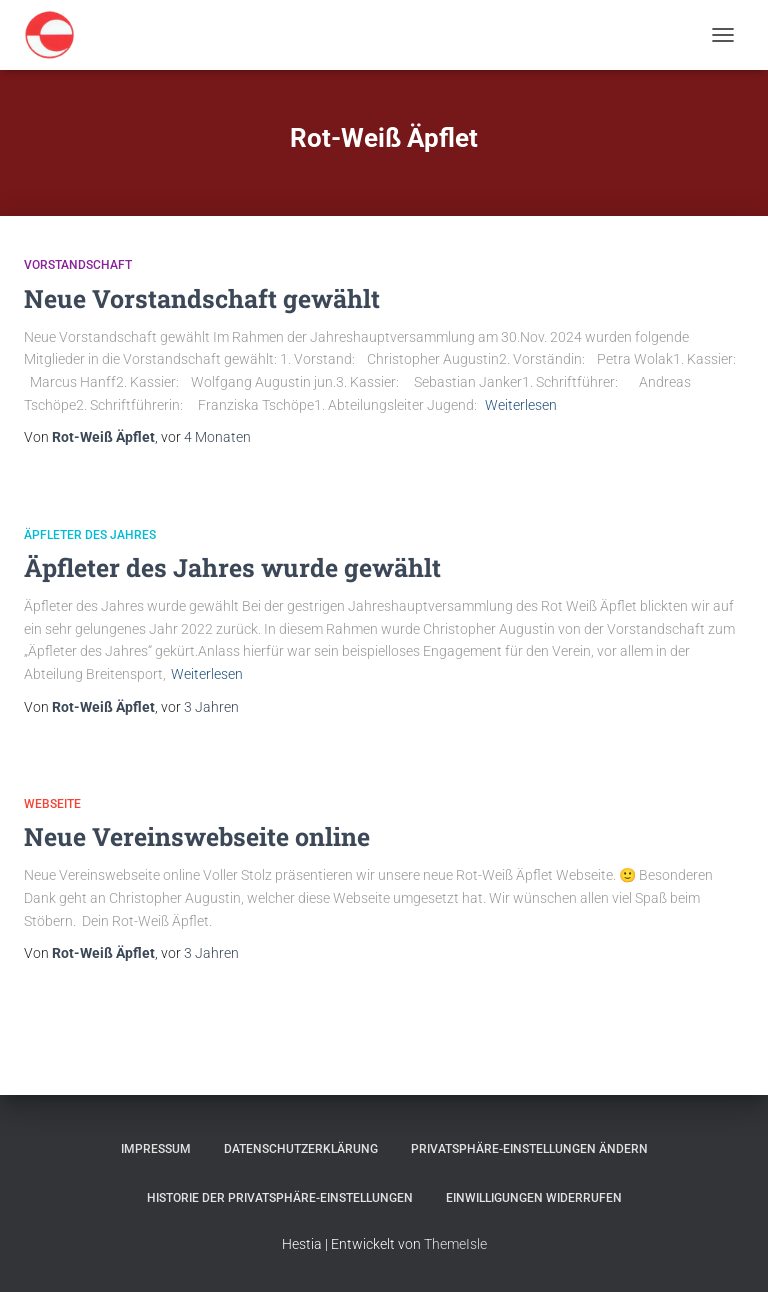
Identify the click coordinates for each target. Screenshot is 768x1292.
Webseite (52, 804)
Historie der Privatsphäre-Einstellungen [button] (280, 1198)
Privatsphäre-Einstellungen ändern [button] (529, 1149)
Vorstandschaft (78, 265)
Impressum (156, 1149)
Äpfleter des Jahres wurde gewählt (232, 567)
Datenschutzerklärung (301, 1149)
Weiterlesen (521, 405)
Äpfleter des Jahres (90, 535)
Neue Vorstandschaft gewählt (202, 298)
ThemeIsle (455, 1244)
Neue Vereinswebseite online (197, 836)
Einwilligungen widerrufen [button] (534, 1198)
